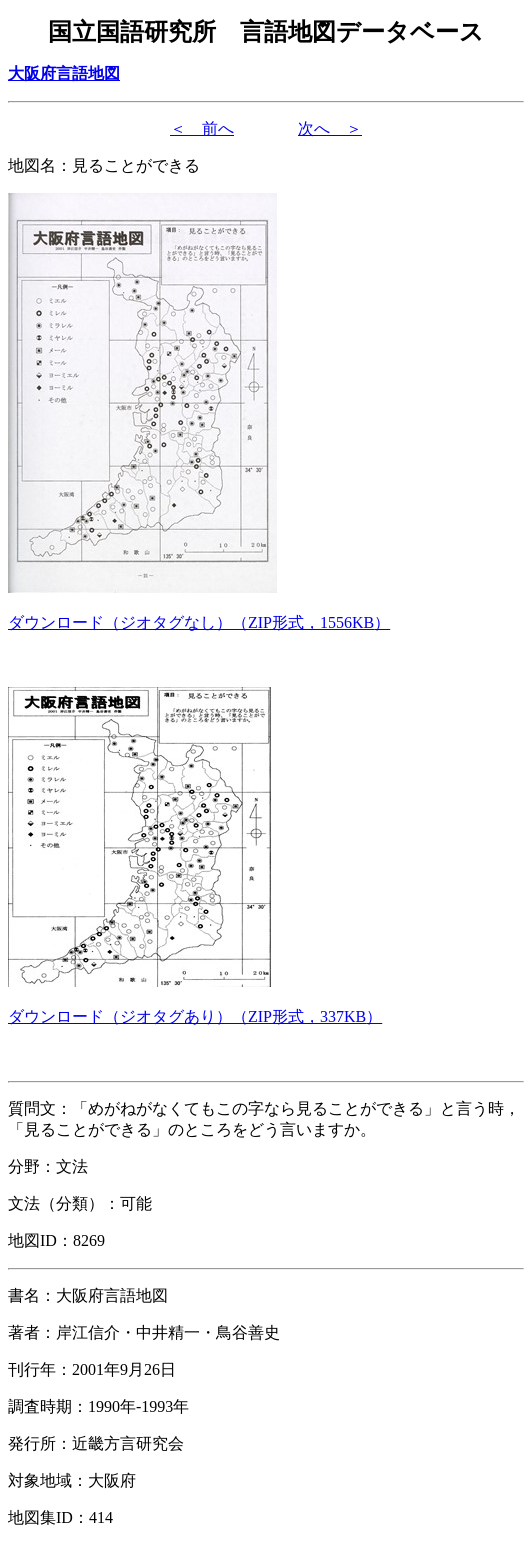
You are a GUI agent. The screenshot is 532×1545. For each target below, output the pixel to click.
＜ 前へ (202, 128)
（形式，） (199, 622)
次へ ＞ (330, 128)
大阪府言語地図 (64, 73)
